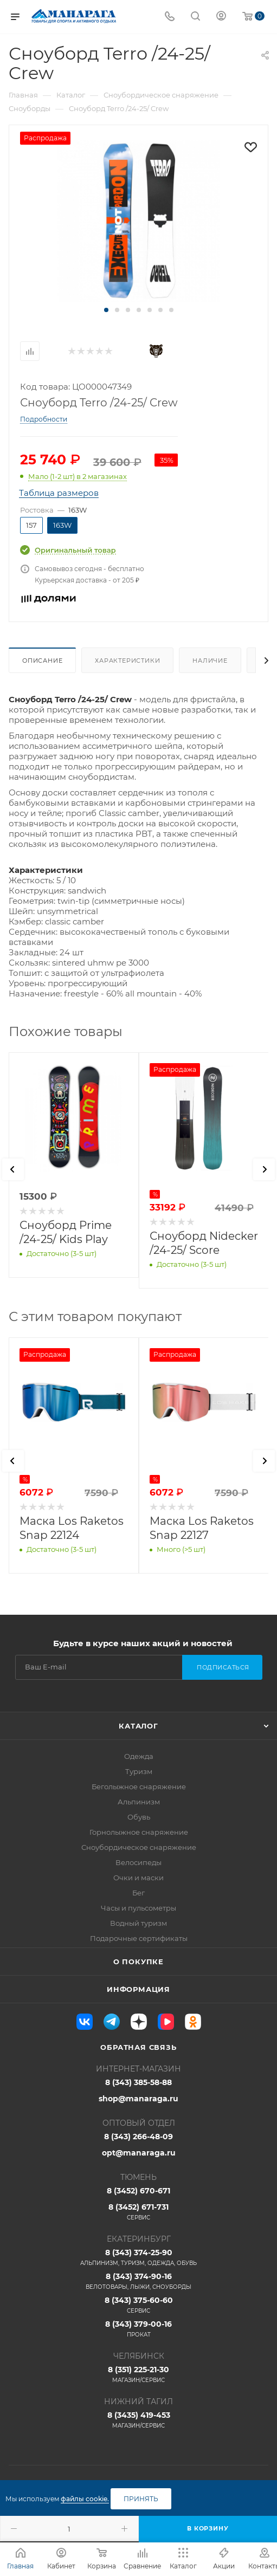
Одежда (138, 1756)
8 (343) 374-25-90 (138, 2257)
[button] (106, 310)
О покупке (138, 1961)
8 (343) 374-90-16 (138, 2281)
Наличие (210, 660)
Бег (138, 1892)
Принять (141, 2499)
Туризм (138, 1771)
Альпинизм (139, 1801)
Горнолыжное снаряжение (138, 1832)
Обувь (138, 1817)
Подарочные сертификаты (139, 1938)
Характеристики (127, 660)
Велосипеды (138, 1862)
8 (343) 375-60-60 (138, 2305)
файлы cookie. (85, 2499)
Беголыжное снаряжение (139, 1786)
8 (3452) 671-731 (138, 2212)
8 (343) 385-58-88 (138, 2082)
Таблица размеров (59, 493)
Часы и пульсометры (138, 1908)
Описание (42, 660)
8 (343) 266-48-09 (138, 2136)
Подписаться (223, 1667)
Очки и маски (138, 1877)
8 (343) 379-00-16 (138, 2329)
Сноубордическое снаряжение (138, 1847)
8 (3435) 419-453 (138, 2420)
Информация (138, 1989)
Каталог (138, 1725)
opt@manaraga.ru (139, 2153)
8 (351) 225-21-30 (138, 2374)
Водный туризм (138, 1923)
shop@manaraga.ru (138, 2098)
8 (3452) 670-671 (138, 2191)
